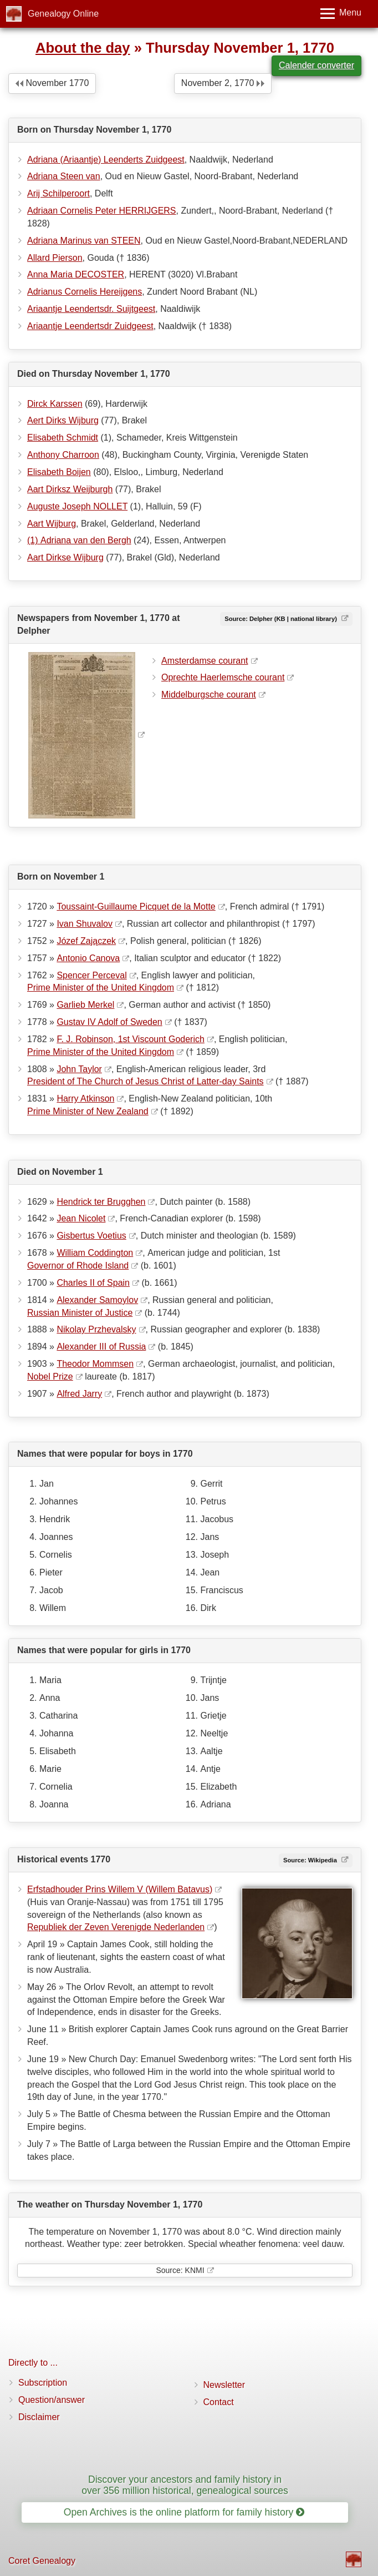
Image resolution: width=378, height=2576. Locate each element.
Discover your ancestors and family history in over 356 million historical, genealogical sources (184, 2485)
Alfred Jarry (79, 1393)
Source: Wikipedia (311, 1860)
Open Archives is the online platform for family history (184, 2512)
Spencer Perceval (91, 975)
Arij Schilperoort (58, 193)
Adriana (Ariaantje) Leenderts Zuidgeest (106, 159)
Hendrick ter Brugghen (101, 1201)
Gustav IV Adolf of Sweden (109, 1022)
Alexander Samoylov (97, 1300)
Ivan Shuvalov (85, 923)
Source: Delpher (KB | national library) (281, 618)
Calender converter (316, 65)
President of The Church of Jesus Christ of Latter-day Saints (145, 1081)
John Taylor (79, 1069)
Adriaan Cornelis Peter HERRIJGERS (101, 210)
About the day (82, 47)
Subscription (42, 2382)
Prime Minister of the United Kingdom (100, 987)
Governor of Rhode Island (78, 1265)
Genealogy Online (63, 13)
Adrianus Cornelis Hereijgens (84, 291)
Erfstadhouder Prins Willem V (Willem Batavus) (119, 1889)
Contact (218, 2402)
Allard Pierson (55, 257)
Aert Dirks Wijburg (63, 420)
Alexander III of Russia (101, 1346)
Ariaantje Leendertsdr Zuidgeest (90, 326)
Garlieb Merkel (85, 1004)
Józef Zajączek (86, 941)
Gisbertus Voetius (91, 1235)
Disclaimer (39, 2417)
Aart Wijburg (51, 523)
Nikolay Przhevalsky (96, 1329)
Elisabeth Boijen (59, 472)
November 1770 (52, 83)
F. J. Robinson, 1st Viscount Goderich (131, 1039)
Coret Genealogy (41, 2560)
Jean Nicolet (81, 1218)
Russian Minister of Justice (79, 1312)
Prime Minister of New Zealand (88, 1111)
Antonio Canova (88, 958)
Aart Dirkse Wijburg (65, 557)
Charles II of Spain (93, 1282)
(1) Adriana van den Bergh (79, 540)
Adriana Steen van (63, 176)
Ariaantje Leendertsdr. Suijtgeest (91, 309)
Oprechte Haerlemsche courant (222, 677)
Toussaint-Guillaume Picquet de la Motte (136, 906)
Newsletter (224, 2385)
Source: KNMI (180, 2270)
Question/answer (51, 2400)
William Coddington (95, 1252)
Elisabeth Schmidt (62, 437)
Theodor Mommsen (95, 1363)
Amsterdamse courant (204, 660)
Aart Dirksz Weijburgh (70, 489)
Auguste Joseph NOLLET (77, 506)
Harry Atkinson (85, 1098)
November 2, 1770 (222, 83)
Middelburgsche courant (208, 694)
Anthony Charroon (63, 454)
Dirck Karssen (55, 403)
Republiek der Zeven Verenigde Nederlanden (116, 1927)
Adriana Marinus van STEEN (84, 240)
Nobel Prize (50, 1376)
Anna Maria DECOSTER (75, 274)
